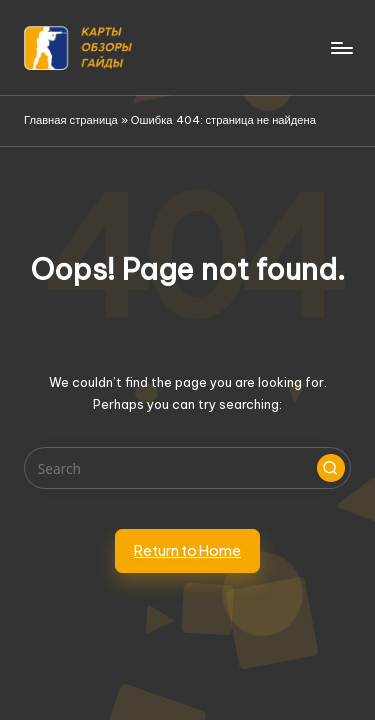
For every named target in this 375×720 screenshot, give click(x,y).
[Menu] (341, 47)
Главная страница (71, 120)
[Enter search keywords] (187, 468)
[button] (331, 468)
